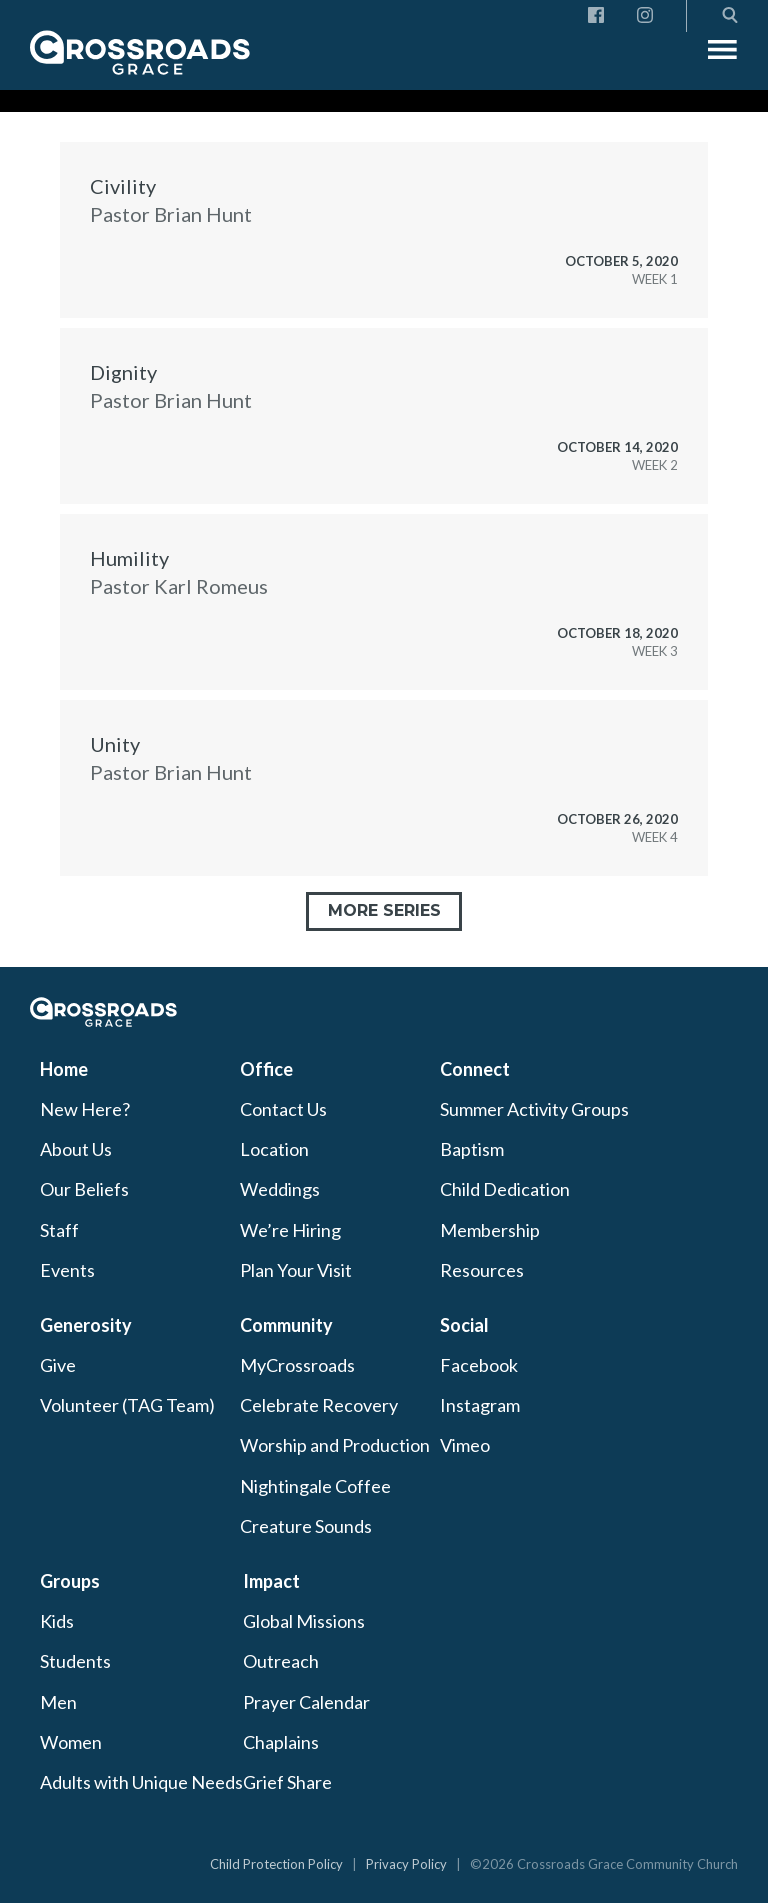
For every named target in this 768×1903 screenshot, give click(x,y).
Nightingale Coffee (315, 1486)
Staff (59, 1230)
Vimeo (465, 1445)
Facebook (479, 1365)
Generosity (86, 1325)
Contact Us (283, 1109)
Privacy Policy (406, 1864)
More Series (384, 910)
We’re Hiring (290, 1230)
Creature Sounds (306, 1526)
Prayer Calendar (306, 1702)
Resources (482, 1270)
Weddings (280, 1189)
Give (58, 1365)
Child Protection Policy (276, 1864)
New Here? (85, 1109)
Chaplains (281, 1742)
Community (286, 1325)
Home (64, 1069)
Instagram (480, 1405)
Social (464, 1325)
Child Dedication (505, 1189)
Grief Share (287, 1782)
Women (71, 1742)
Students (75, 1661)
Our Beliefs (84, 1189)
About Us (76, 1149)
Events (67, 1270)
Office (266, 1069)
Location (274, 1149)
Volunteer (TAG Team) (127, 1405)
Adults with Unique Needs (141, 1782)
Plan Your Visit (296, 1270)
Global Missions (304, 1621)
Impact (271, 1581)
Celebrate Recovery (319, 1405)
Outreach (281, 1661)
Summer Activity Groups (534, 1109)
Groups (70, 1581)
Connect (475, 1069)
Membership (490, 1230)
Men (58, 1702)
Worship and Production (335, 1445)
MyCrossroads (297, 1365)
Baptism (472, 1149)
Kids (57, 1621)
